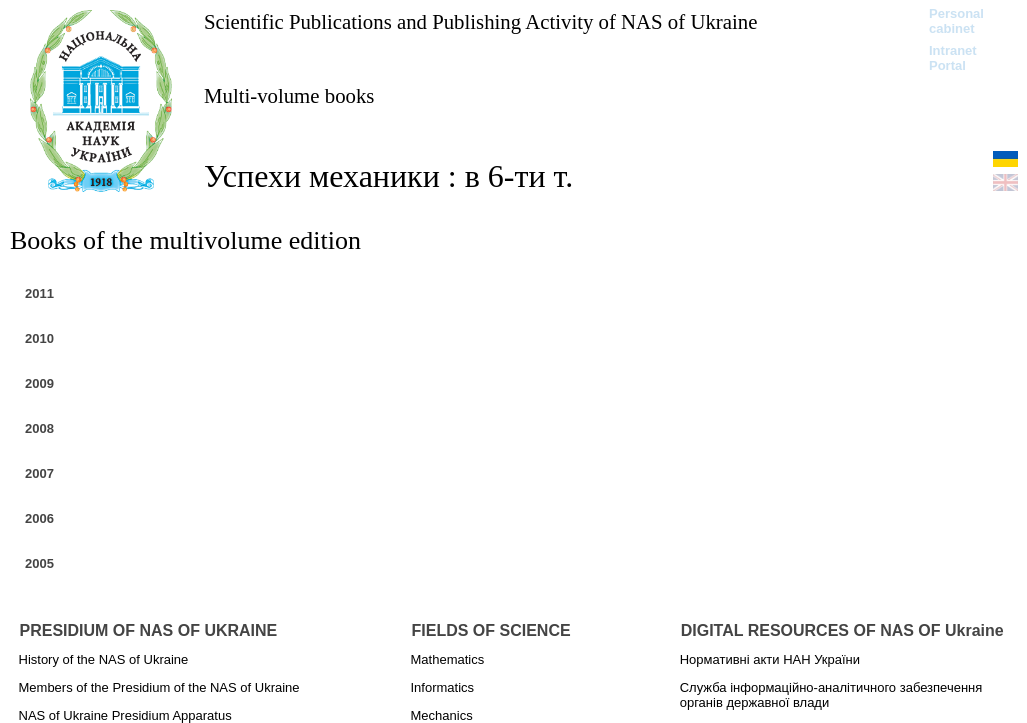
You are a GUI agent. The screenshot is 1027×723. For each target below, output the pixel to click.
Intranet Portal (953, 58)
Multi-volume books (289, 95)
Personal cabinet (956, 21)
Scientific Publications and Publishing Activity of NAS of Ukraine (480, 21)
